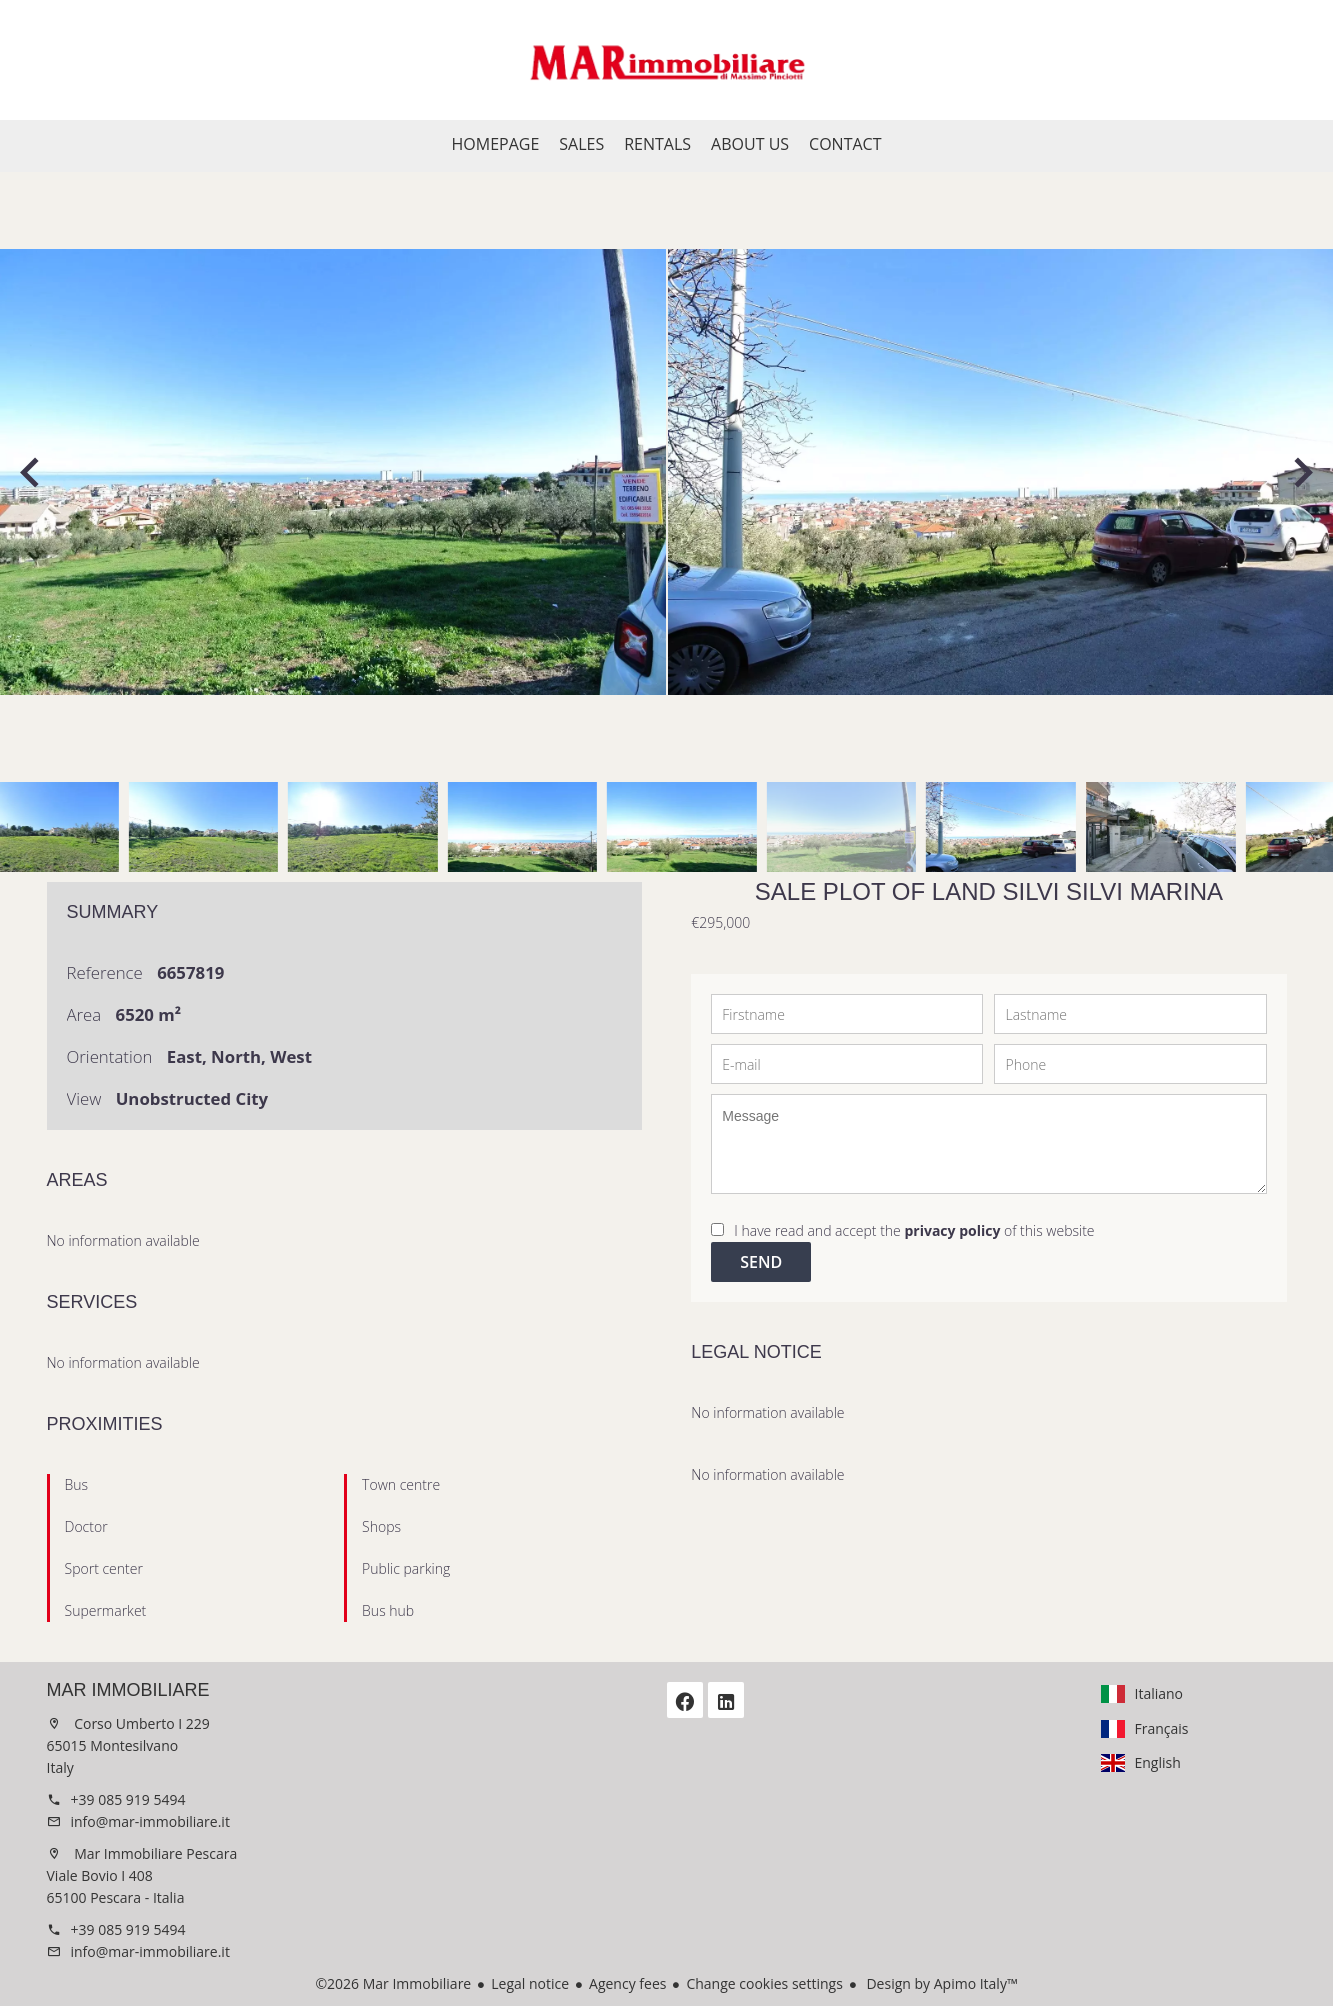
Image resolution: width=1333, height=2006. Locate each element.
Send (761, 1262)
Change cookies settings (764, 1983)
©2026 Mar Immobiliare (393, 1983)
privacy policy (952, 1230)
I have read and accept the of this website (914, 1230)
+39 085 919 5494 (128, 1799)
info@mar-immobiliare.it (150, 1821)
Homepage (667, 60)
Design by (940, 1983)
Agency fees (627, 1983)
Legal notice (530, 1983)
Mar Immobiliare (128, 1690)
